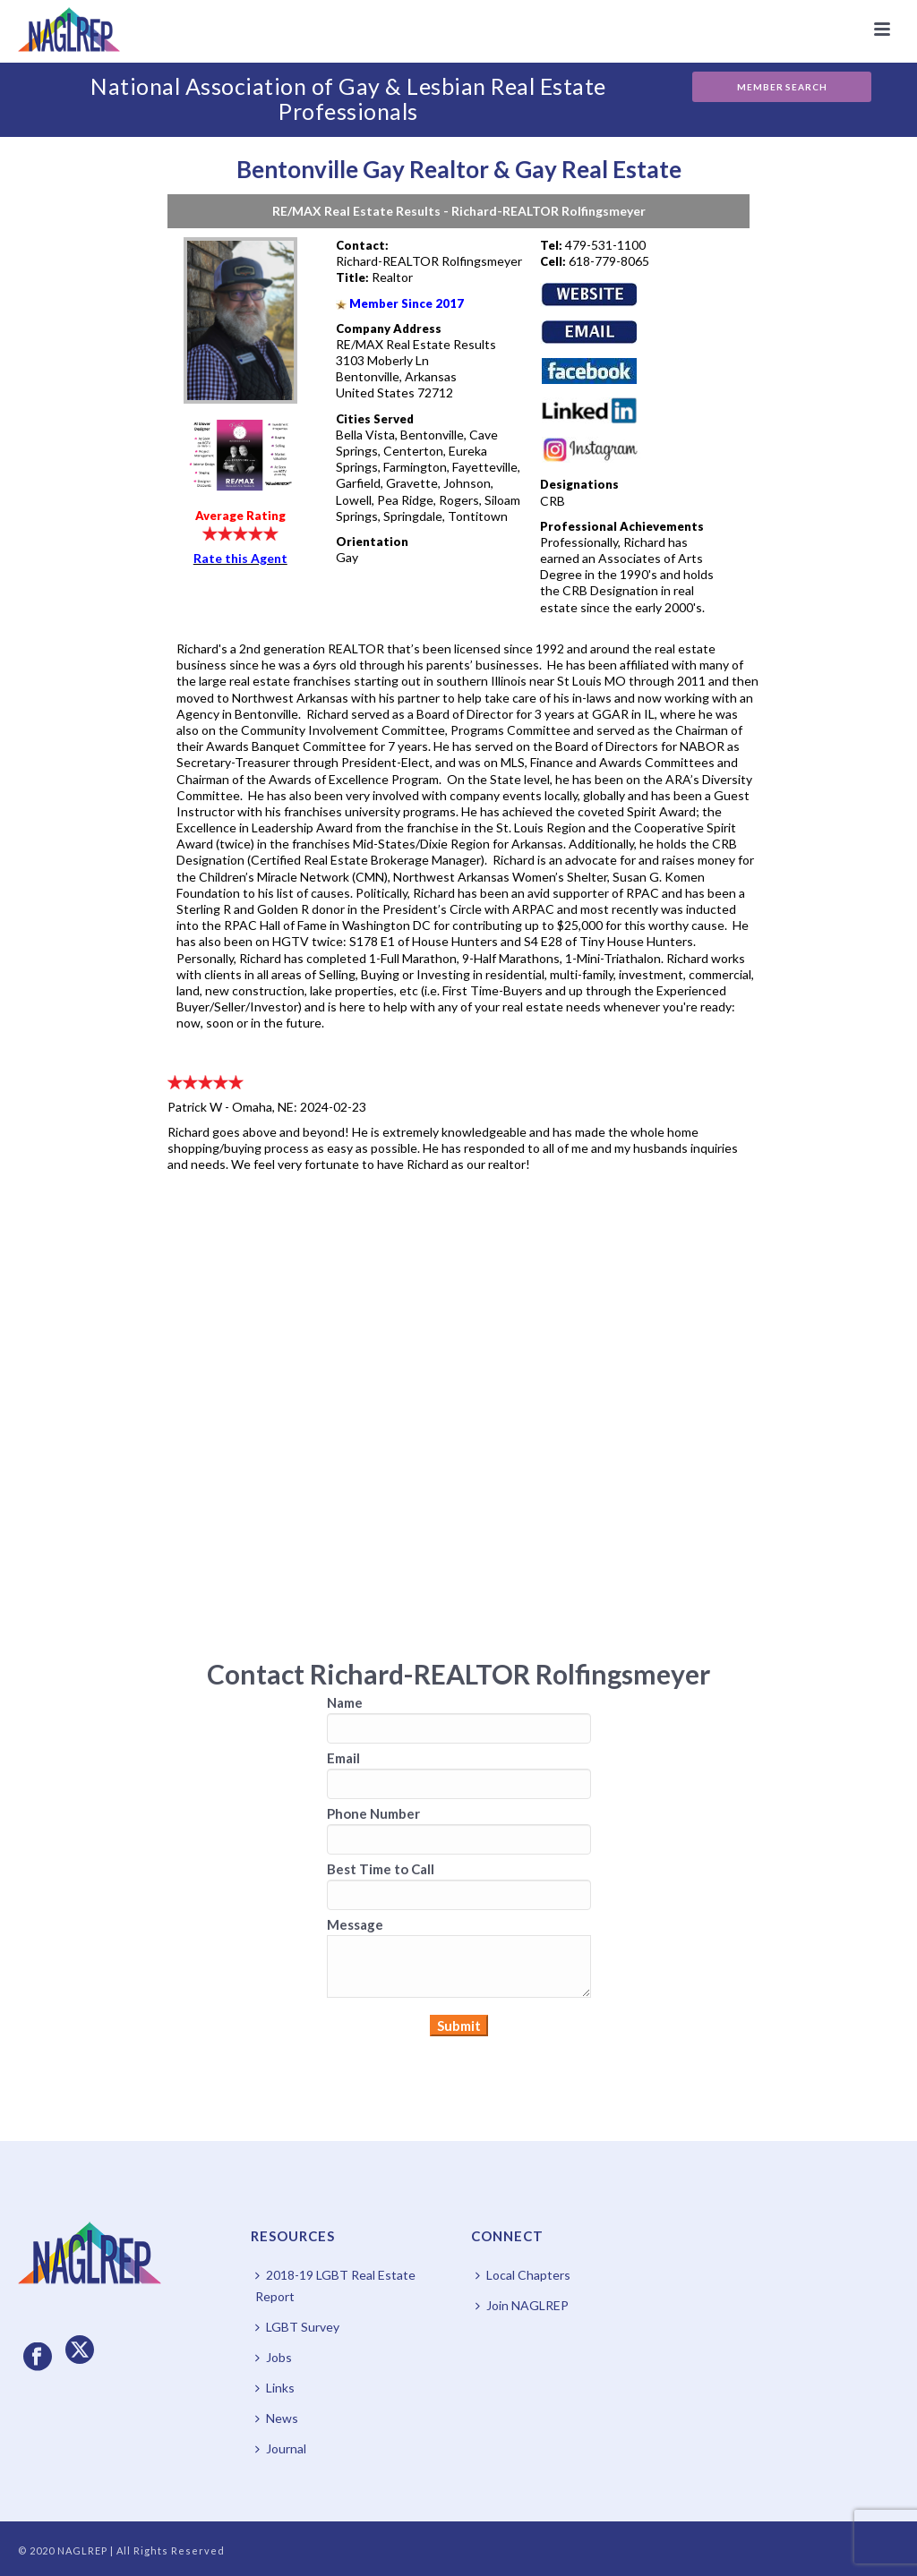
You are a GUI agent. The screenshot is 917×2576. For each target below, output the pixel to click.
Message (355, 1924)
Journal (280, 2448)
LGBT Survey (297, 2326)
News (276, 2418)
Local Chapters (523, 2274)
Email (343, 1758)
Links (275, 2387)
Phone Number (373, 1813)
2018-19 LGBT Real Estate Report (335, 2285)
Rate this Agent (240, 558)
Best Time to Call (380, 1869)
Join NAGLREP (522, 2305)
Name (345, 1702)
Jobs (273, 2357)
